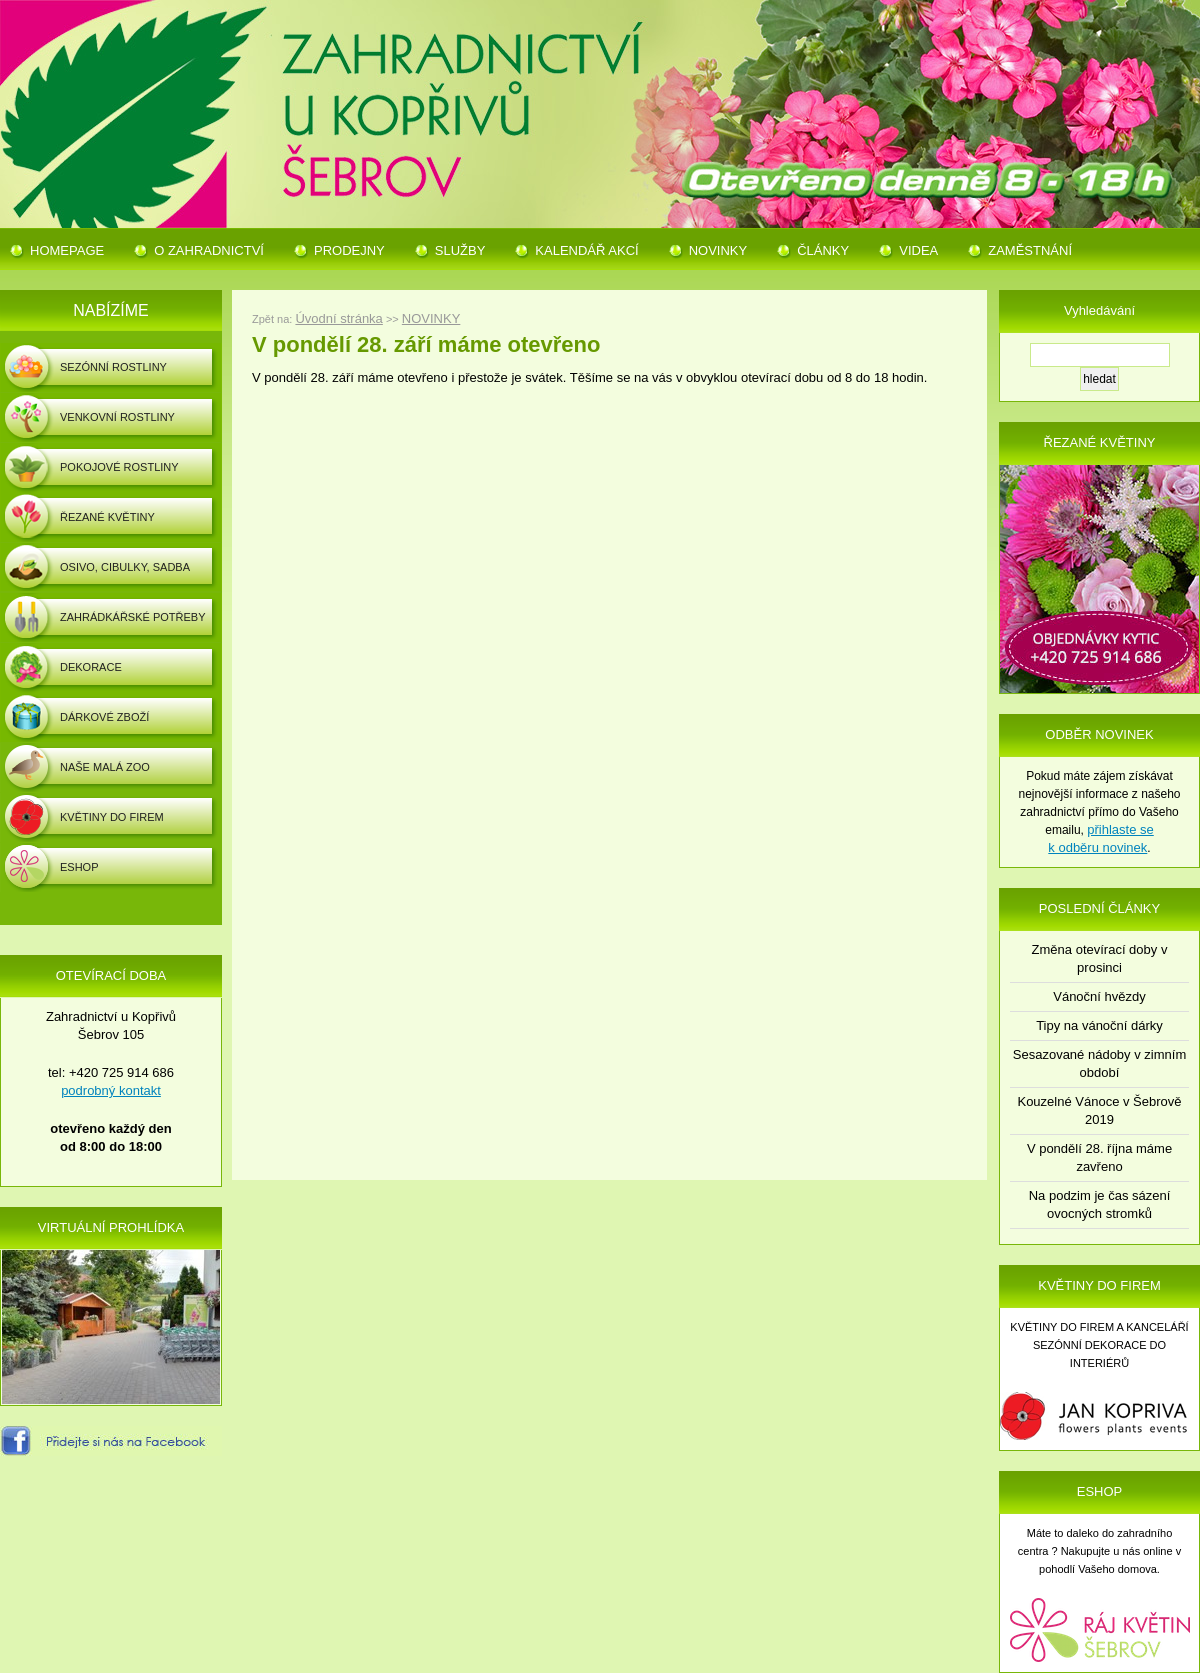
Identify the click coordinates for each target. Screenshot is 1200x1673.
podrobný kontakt (111, 1090)
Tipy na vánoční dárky (1099, 1025)
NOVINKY (431, 318)
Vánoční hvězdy (1099, 996)
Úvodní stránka (338, 318)
